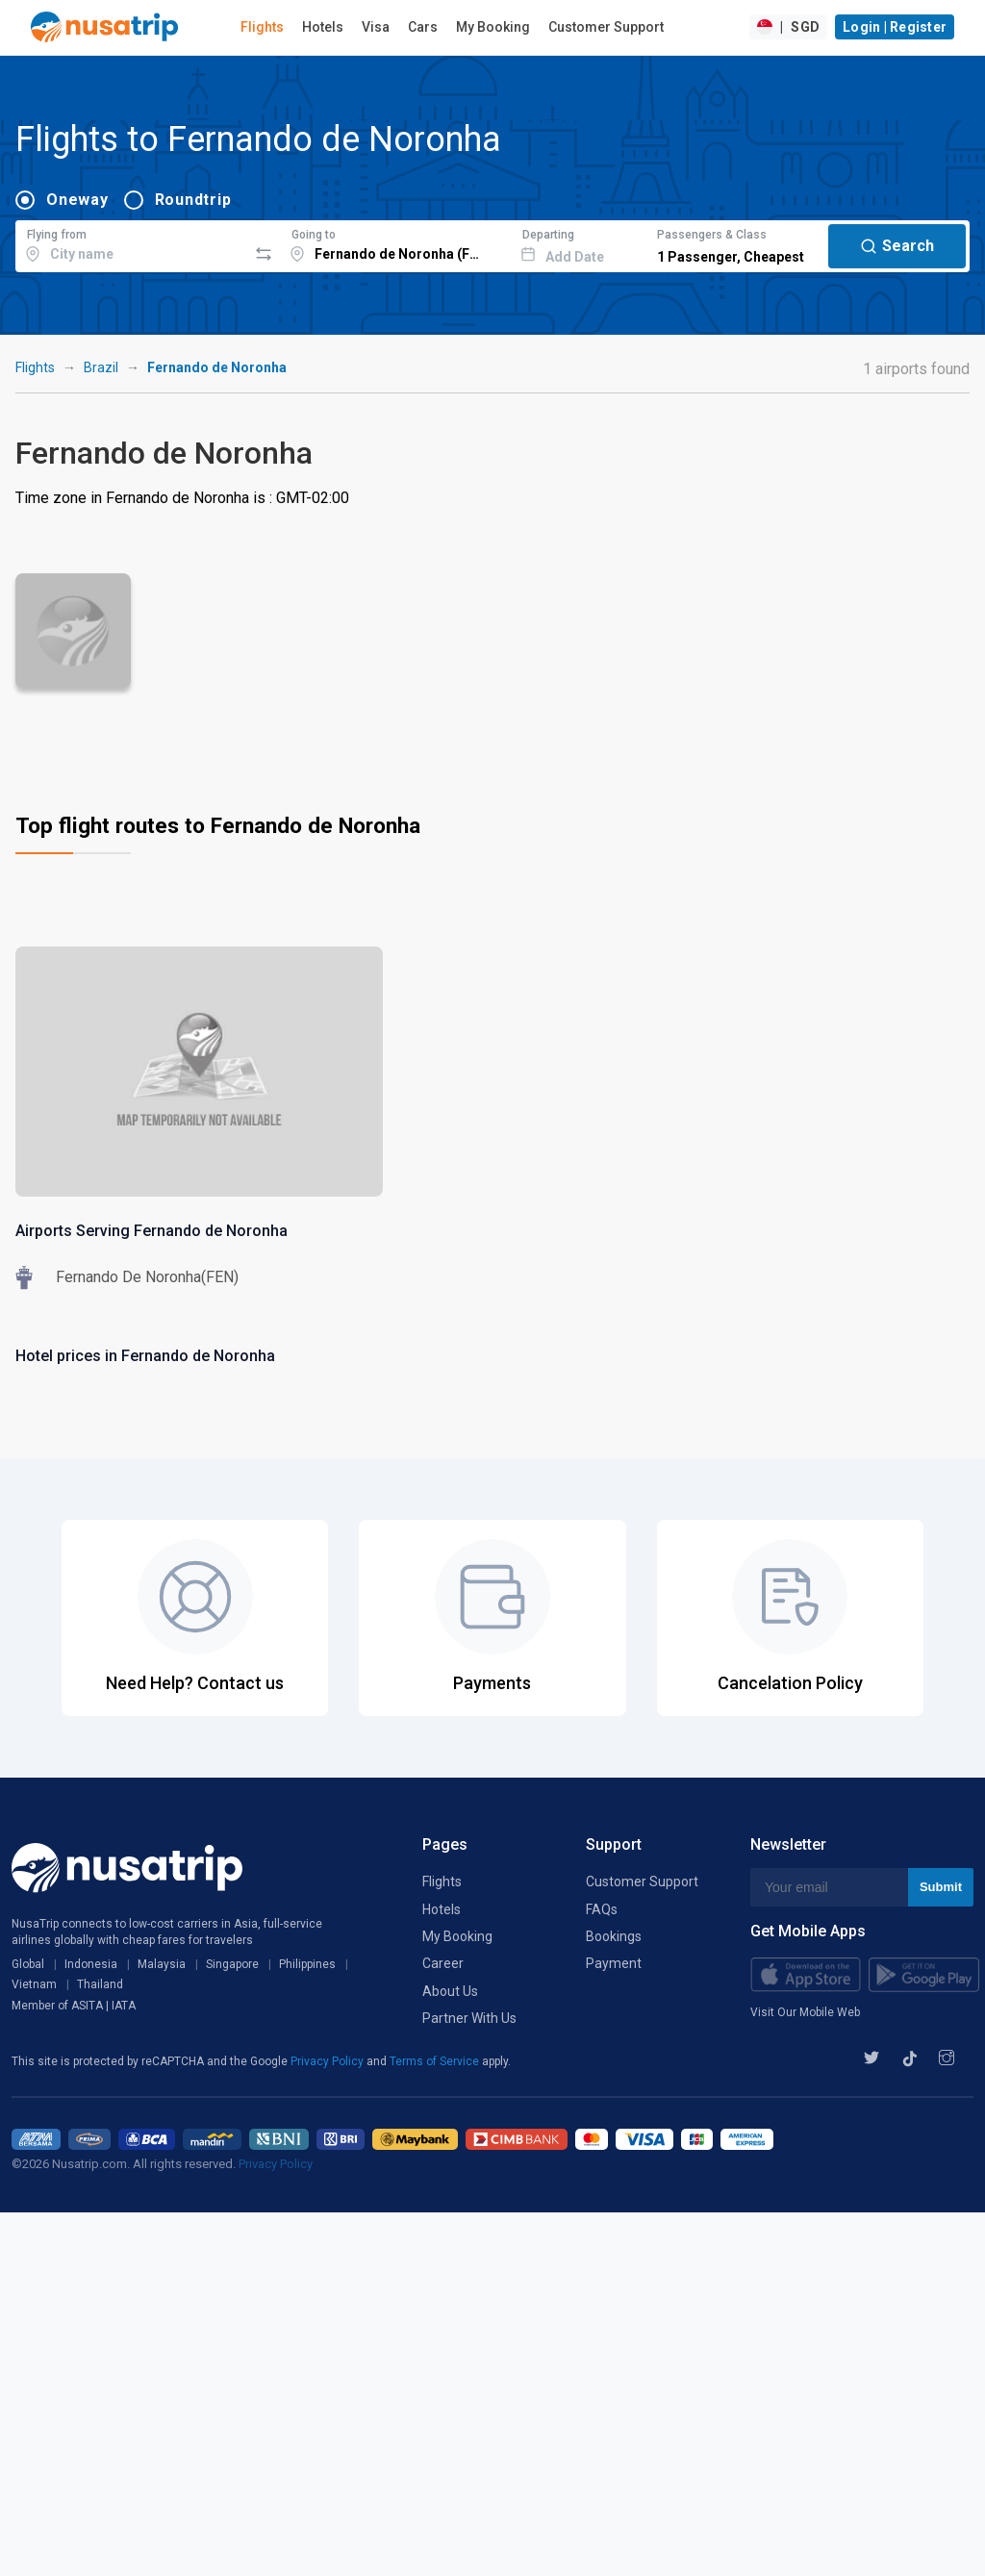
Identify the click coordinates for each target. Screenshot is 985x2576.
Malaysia (162, 1964)
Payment (614, 1963)
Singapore (232, 1964)
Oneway (77, 199)
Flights (262, 27)
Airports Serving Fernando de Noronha (151, 1231)
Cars (423, 27)
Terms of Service (436, 2061)
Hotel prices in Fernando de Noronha (145, 1356)
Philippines (307, 1964)
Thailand (100, 1984)
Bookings (614, 1936)
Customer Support (606, 27)
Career (443, 1963)
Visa (376, 27)
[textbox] (131, 243)
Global (28, 1964)
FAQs (602, 1909)
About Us (450, 1991)
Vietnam (34, 1984)
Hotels (322, 27)
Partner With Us (469, 2018)
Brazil (101, 367)
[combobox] (131, 243)
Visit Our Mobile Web (805, 2012)
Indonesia (90, 1964)
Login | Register (895, 27)
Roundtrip (193, 199)
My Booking (493, 27)
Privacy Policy (328, 2061)
